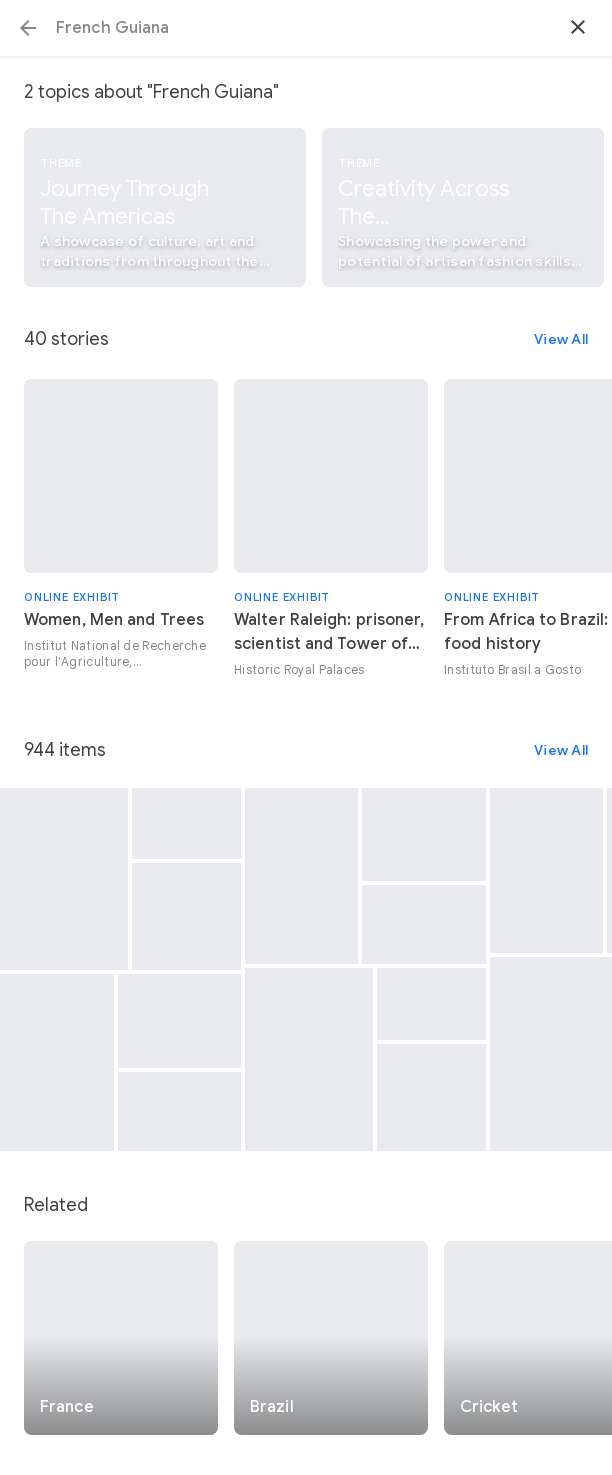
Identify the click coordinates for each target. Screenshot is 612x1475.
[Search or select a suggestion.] (306, 28)
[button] (28, 28)
